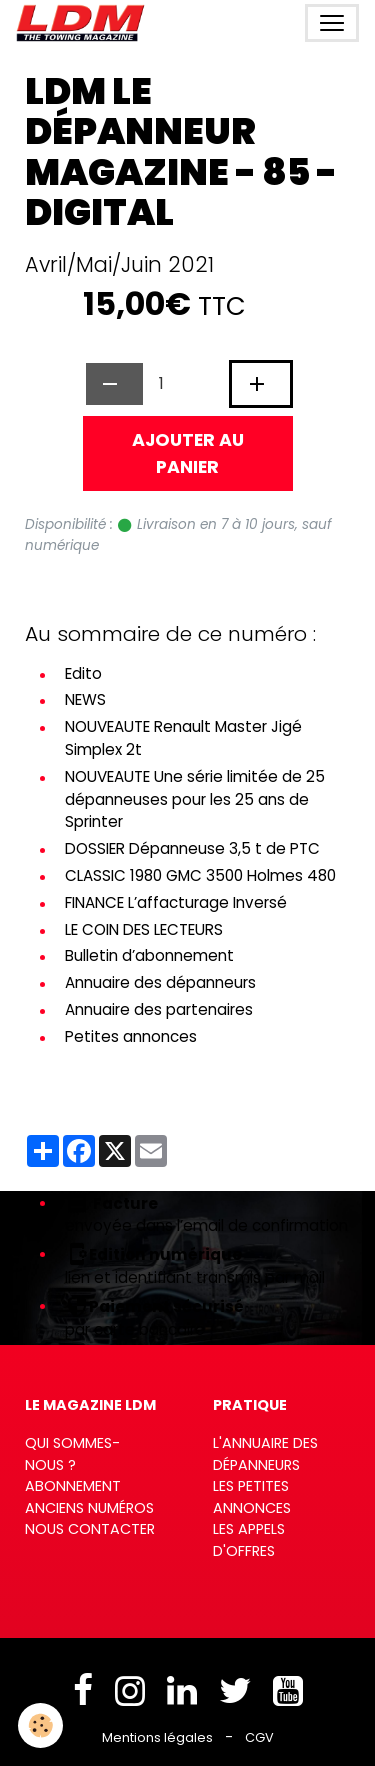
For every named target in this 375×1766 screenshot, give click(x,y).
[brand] (84, 23)
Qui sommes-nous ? (72, 1454)
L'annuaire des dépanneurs (265, 1454)
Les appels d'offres (249, 1540)
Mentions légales (157, 1737)
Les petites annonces (252, 1497)
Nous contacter (90, 1529)
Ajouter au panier (188, 453)
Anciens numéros (89, 1508)
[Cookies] (40, 1725)
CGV (259, 1737)
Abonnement (73, 1486)
